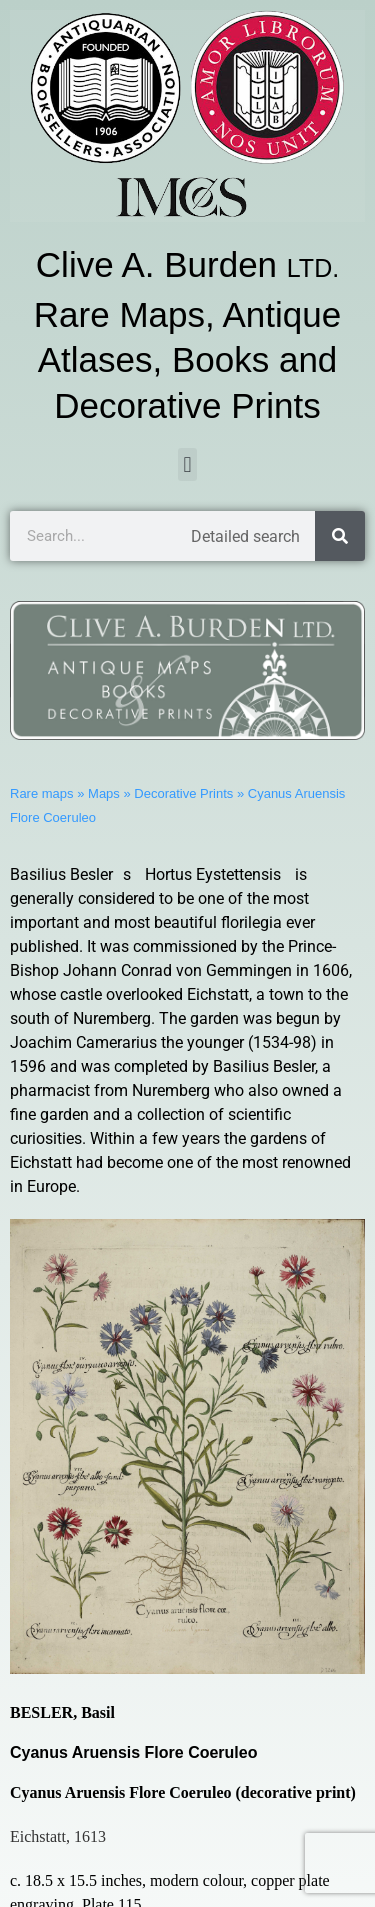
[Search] (340, 536)
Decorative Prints (183, 793)
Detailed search (245, 536)
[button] (187, 464)
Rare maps (42, 793)
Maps (104, 793)
